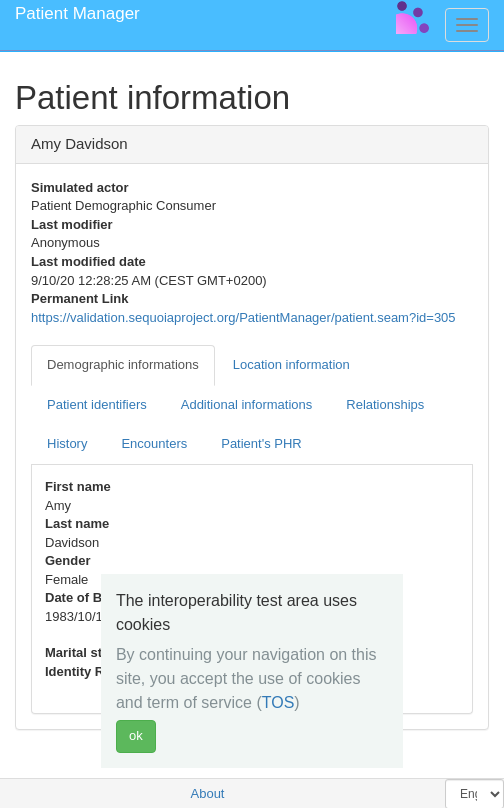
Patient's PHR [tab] (261, 443)
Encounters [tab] (154, 443)
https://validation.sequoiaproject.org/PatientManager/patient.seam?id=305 (243, 317)
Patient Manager (77, 13)
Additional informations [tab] (247, 404)
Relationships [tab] (385, 404)
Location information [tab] (291, 364)
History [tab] (67, 443)
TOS (278, 702)
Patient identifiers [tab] (97, 404)
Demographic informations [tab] (123, 364)
